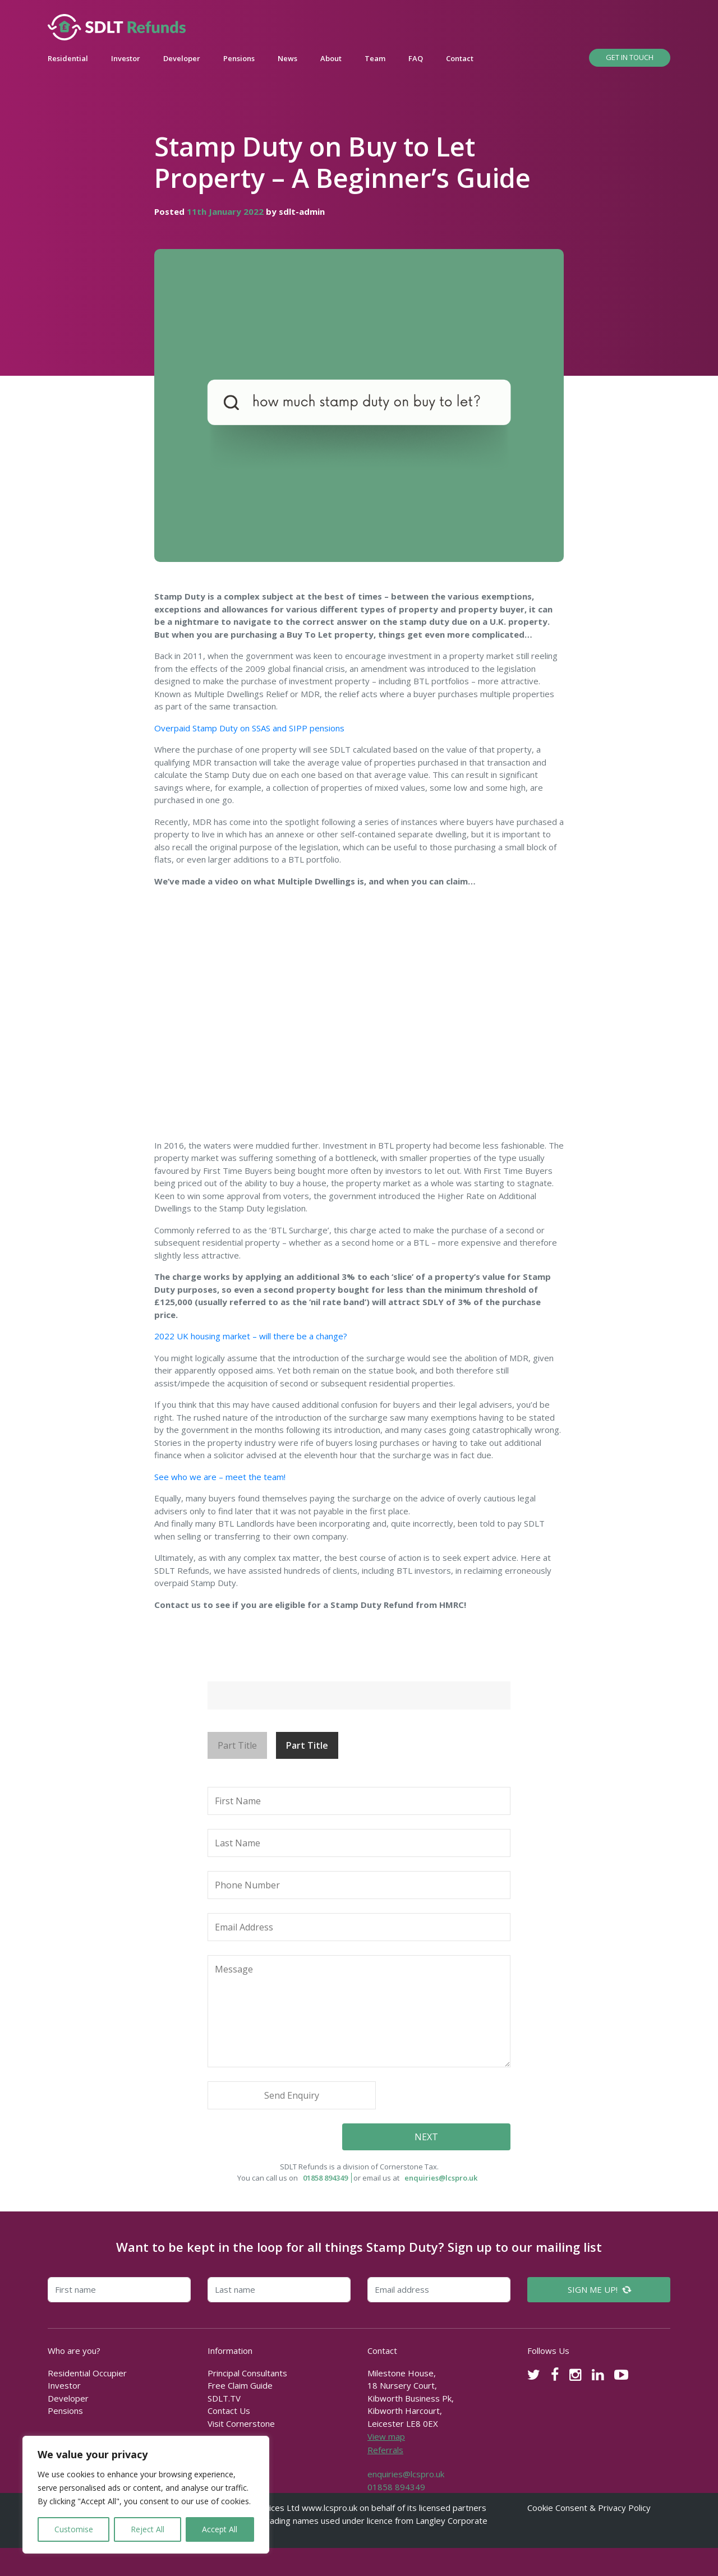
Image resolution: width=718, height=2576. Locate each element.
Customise (73, 2529)
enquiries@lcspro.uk (440, 2178)
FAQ (415, 58)
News (287, 58)
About (331, 58)
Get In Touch (629, 57)
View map (386, 2436)
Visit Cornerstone (241, 2423)
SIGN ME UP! (600, 2289)
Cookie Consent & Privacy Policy (589, 2507)
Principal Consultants (247, 2373)
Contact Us (229, 2410)
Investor (125, 58)
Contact (459, 58)
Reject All (147, 2529)
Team (375, 58)
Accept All (219, 2529)
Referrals (385, 2449)
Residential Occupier (87, 2373)
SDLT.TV (224, 2398)
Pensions (239, 58)
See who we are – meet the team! (220, 1476)
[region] (145, 2495)
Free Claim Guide (240, 2385)
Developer (181, 58)
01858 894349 (325, 2178)
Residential (68, 58)
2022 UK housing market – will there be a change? (250, 1336)
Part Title (237, 1745)
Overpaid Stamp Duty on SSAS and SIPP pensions (249, 728)
